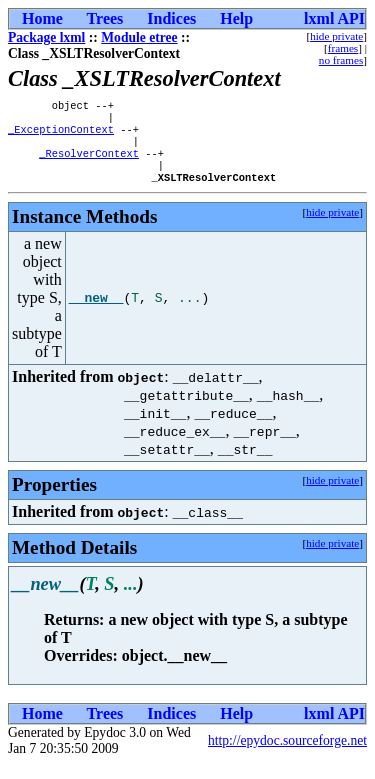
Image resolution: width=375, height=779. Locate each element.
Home (42, 18)
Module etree (139, 37)
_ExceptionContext (61, 135)
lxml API (334, 18)
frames (343, 48)
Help (236, 18)
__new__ (96, 312)
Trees (105, 18)
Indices (171, 18)
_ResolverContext (89, 163)
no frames (341, 60)
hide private (336, 36)
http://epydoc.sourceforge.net (287, 754)
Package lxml (46, 37)
